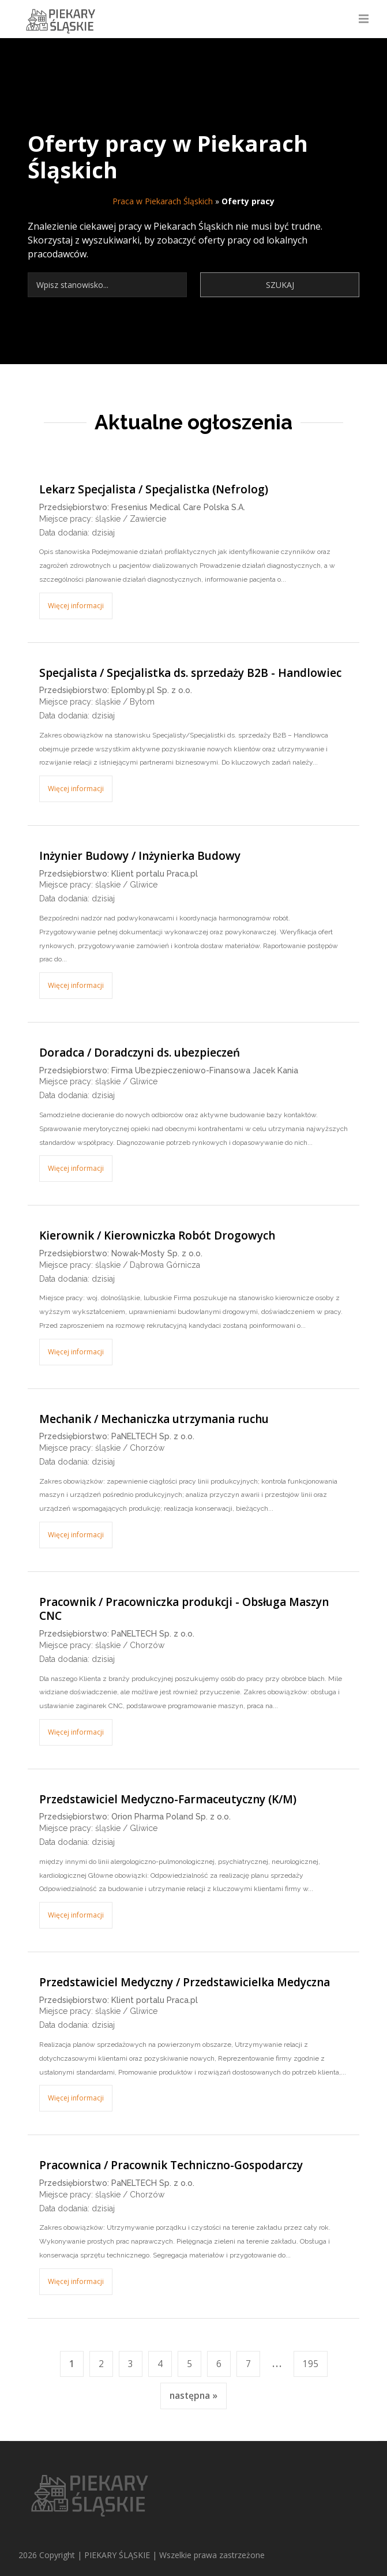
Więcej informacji (76, 606)
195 (310, 2364)
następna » (193, 2396)
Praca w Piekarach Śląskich (162, 201)
